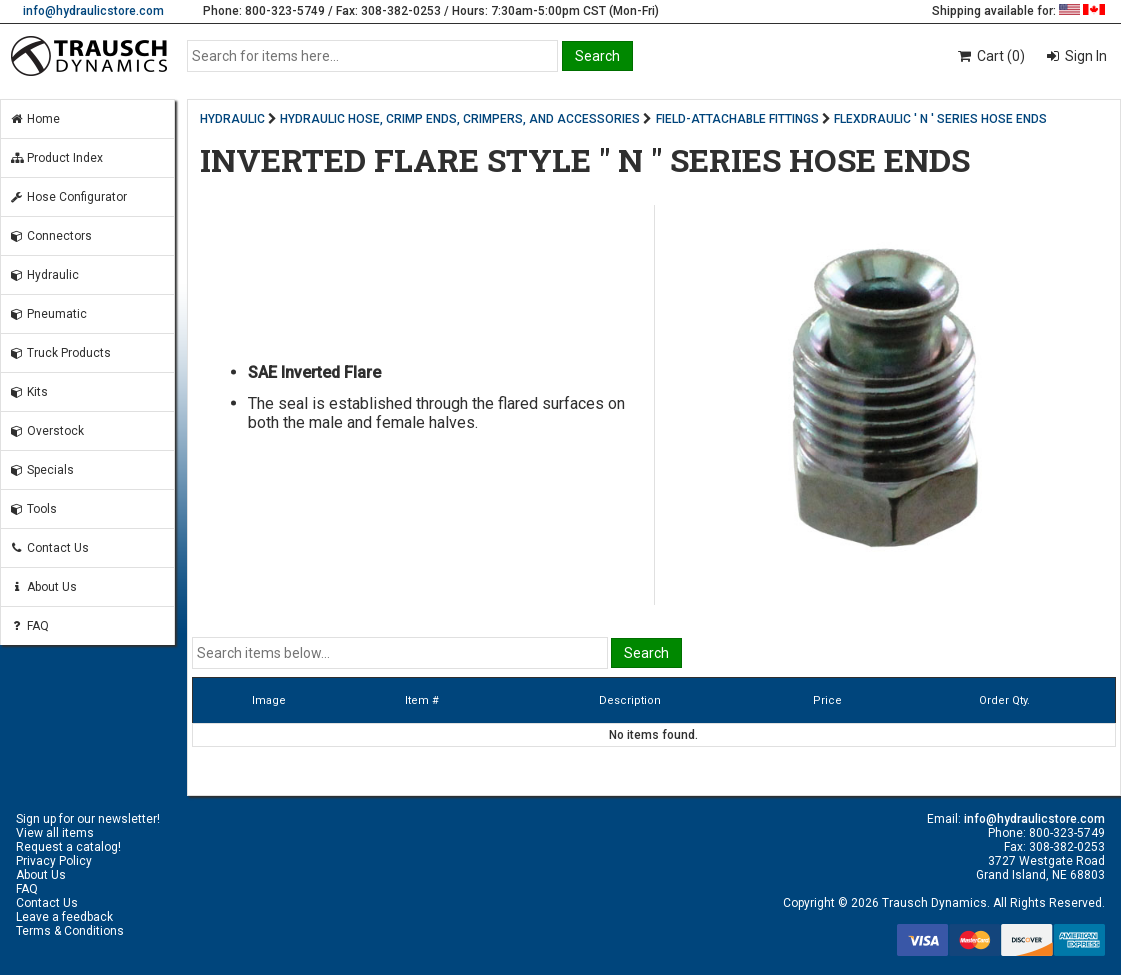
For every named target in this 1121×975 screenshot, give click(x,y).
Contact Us (49, 548)
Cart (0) (990, 56)
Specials (41, 470)
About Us (43, 587)
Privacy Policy (54, 861)
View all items (55, 833)
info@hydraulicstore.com (93, 11)
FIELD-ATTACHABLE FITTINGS (737, 119)
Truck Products (60, 353)
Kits (28, 392)
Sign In (1084, 56)
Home (34, 119)
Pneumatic (48, 314)
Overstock (46, 431)
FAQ (29, 626)
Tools (33, 509)
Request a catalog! (68, 847)
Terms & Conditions (70, 931)
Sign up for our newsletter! (88, 819)
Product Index (56, 158)
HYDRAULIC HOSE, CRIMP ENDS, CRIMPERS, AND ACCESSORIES (460, 119)
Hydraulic (44, 275)
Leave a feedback (64, 917)
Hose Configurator (68, 197)
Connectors (50, 236)
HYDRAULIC (232, 119)
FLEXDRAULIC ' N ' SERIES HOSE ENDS (940, 119)
